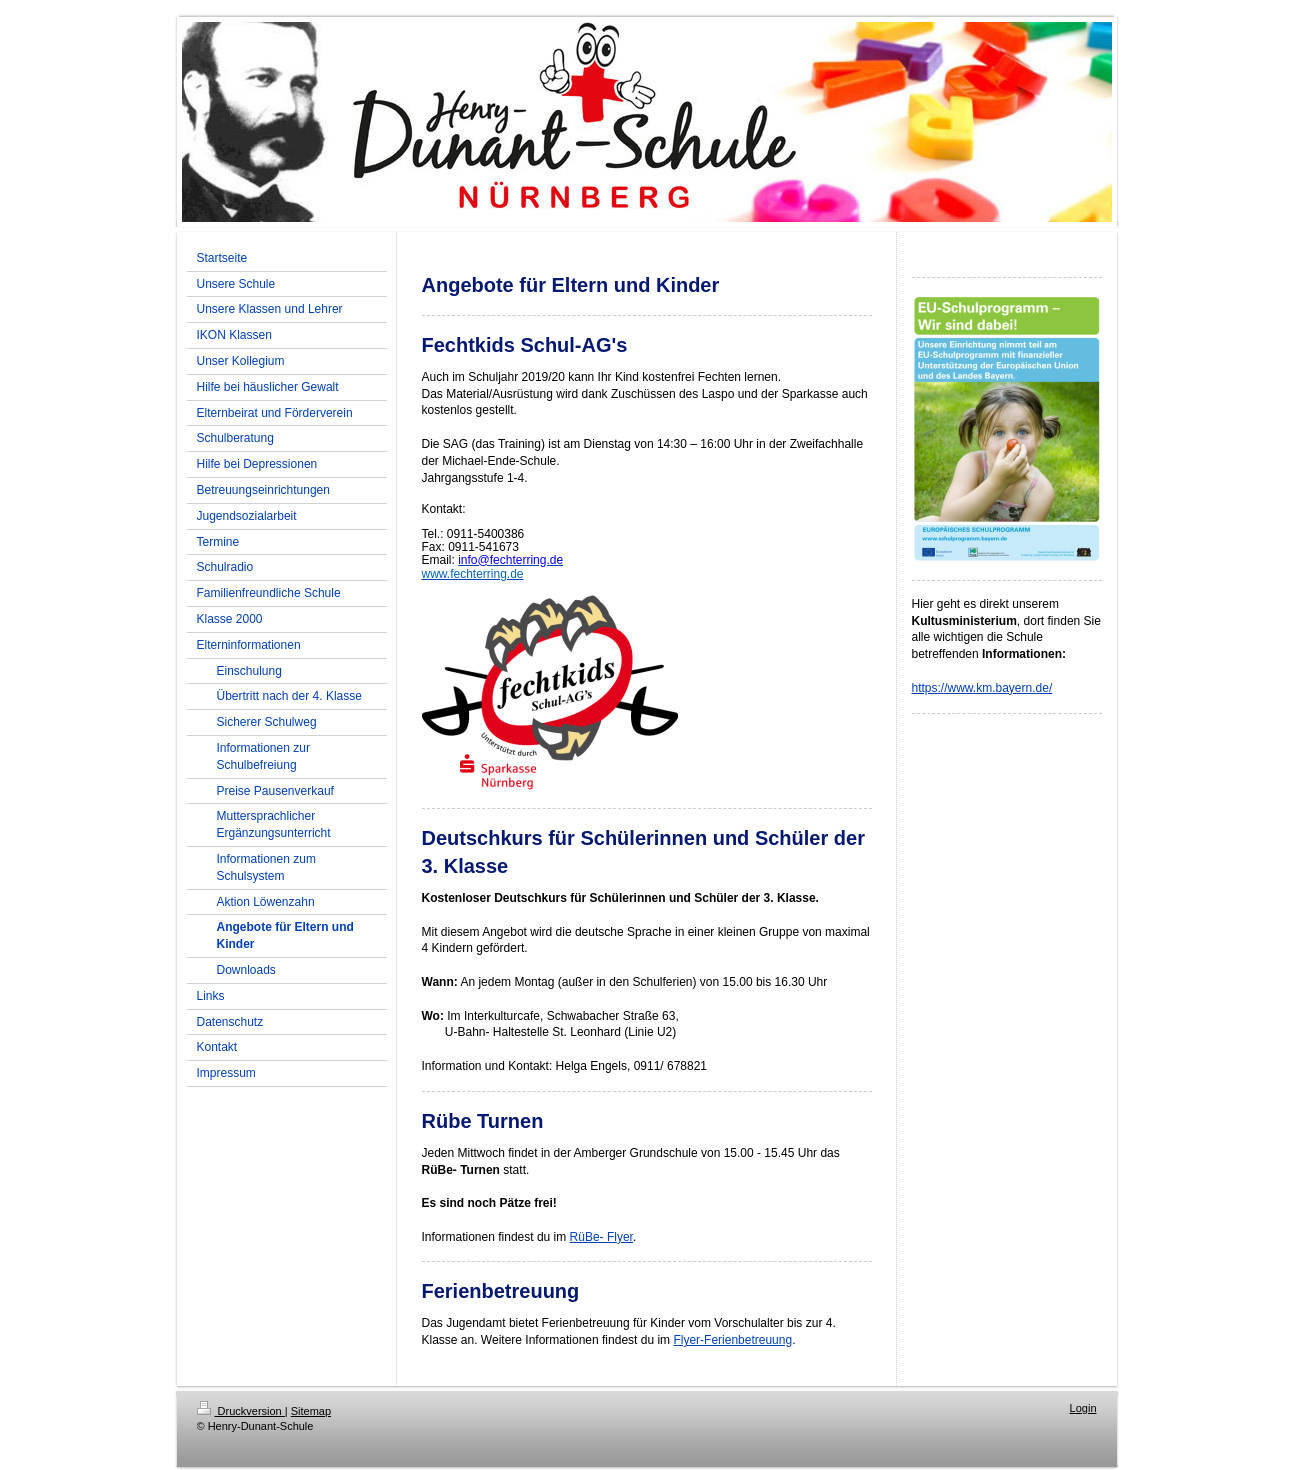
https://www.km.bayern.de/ (982, 688)
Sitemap (311, 1411)
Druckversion (241, 1411)
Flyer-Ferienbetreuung (732, 1340)
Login (1083, 1408)
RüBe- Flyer (601, 1237)
